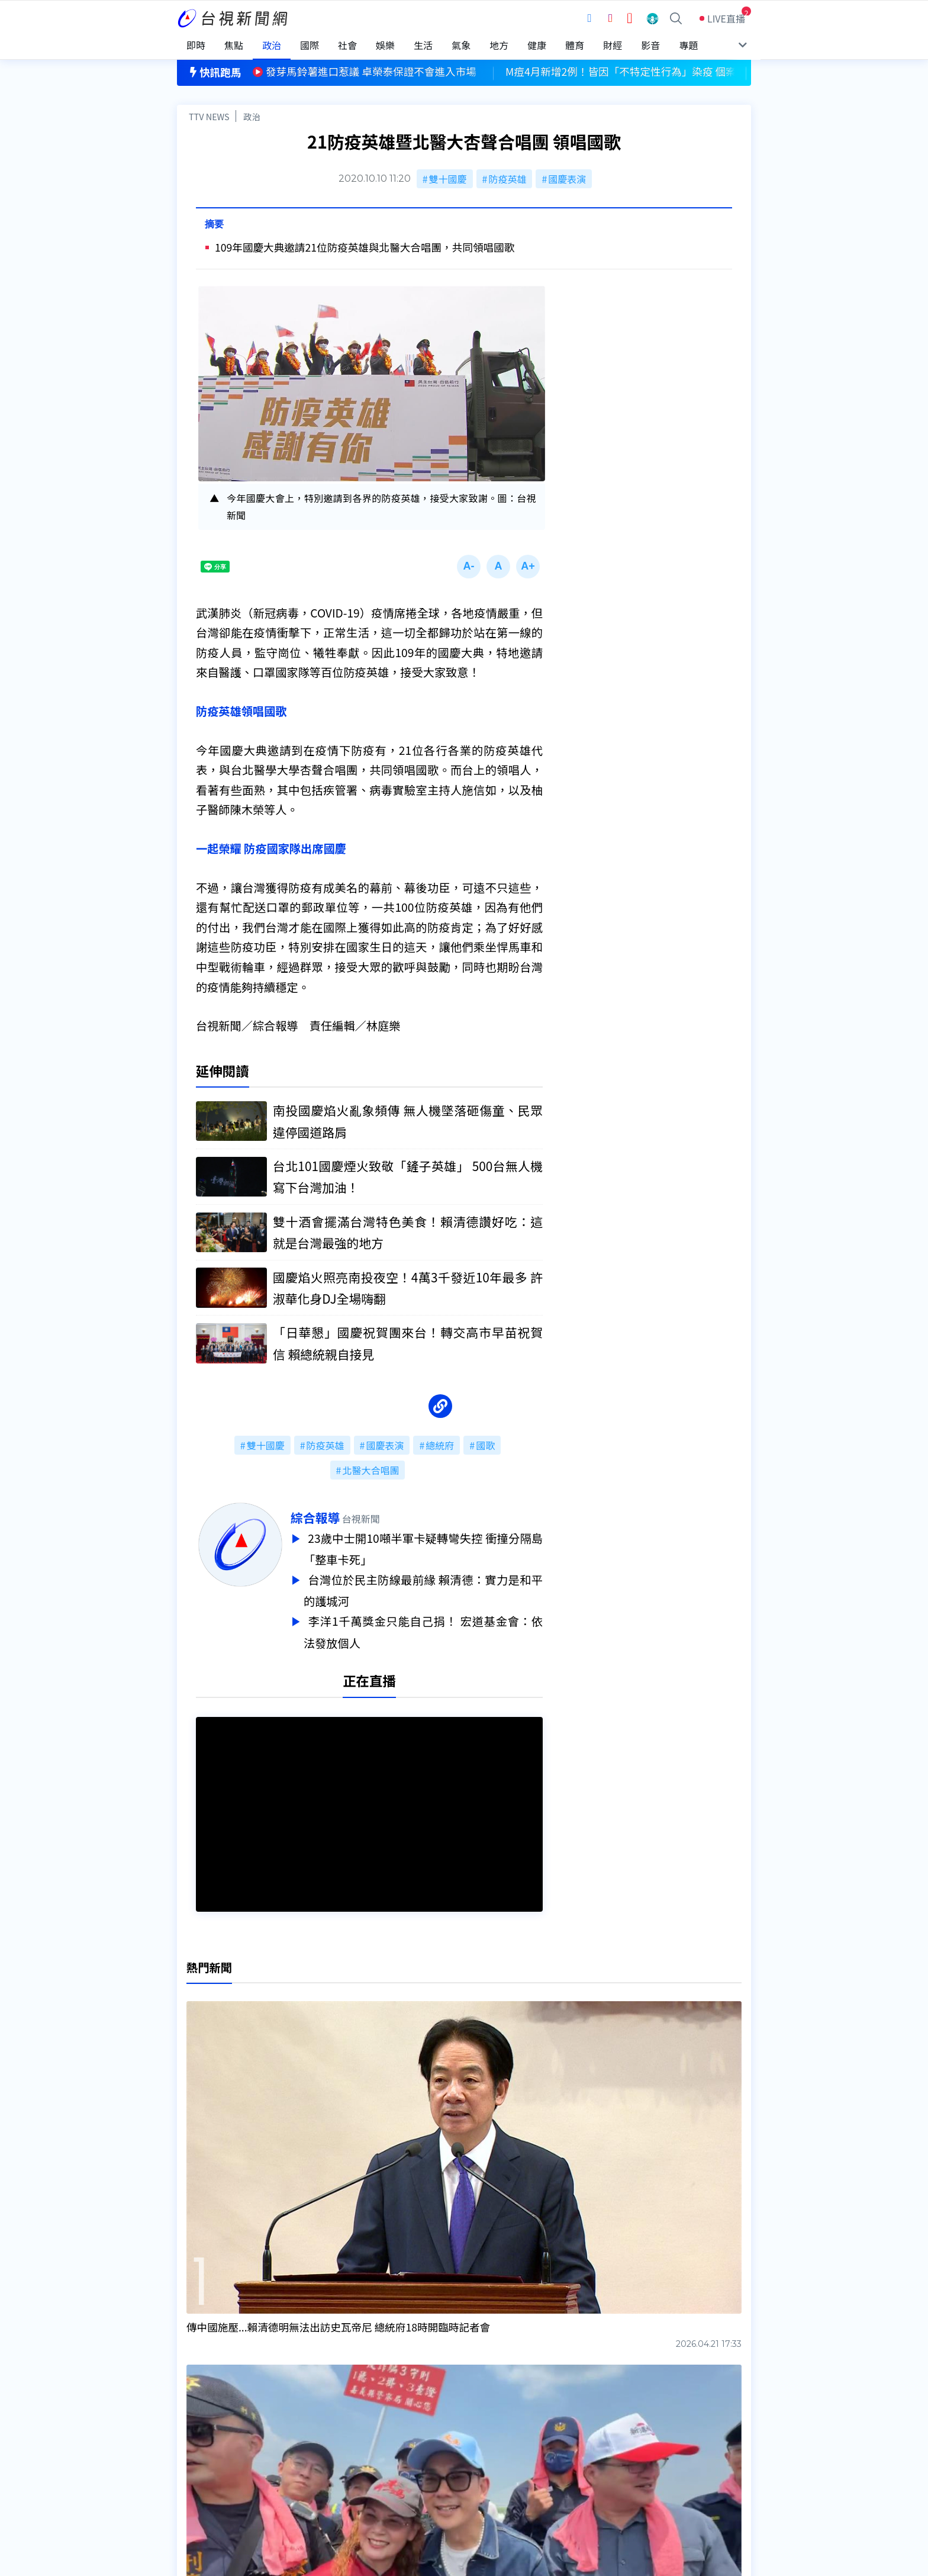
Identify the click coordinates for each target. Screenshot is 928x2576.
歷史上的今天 (329, 2467)
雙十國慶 (448, 179)
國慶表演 (567, 179)
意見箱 (315, 2434)
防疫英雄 (507, 179)
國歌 (485, 1445)
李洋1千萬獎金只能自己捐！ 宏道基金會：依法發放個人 (423, 1627)
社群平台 (196, 2467)
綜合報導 (315, 1517)
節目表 (191, 2450)
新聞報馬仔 (324, 2450)
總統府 (440, 1445)
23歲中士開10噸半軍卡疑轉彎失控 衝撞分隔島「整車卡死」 (423, 1548)
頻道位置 (196, 2434)
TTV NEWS (209, 116)
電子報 (438, 2450)
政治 (251, 116)
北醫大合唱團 (370, 1470)
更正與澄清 (324, 2417)
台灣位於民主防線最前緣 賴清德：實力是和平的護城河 (423, 1588)
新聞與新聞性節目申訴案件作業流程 (500, 2434)
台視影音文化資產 (215, 2417)
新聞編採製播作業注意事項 (481, 2417)
